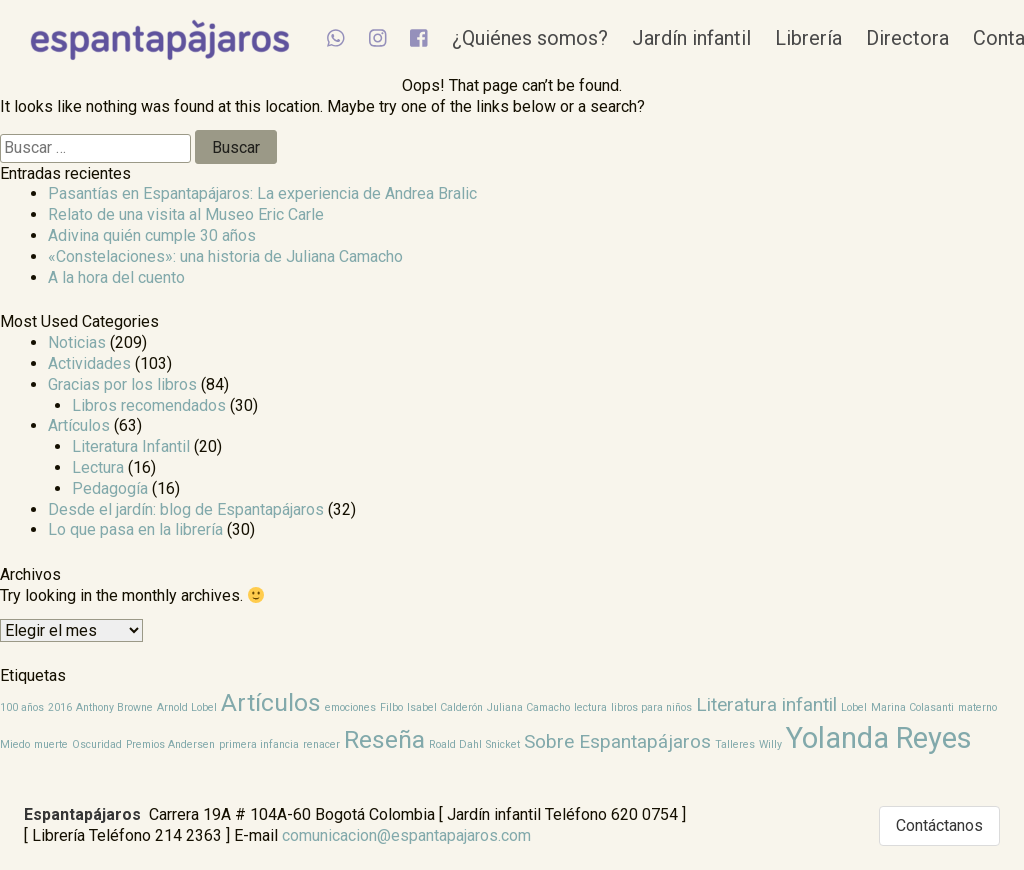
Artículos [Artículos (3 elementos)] (271, 702)
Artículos (79, 425)
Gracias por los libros (122, 384)
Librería (835, 38)
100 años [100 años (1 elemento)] (22, 707)
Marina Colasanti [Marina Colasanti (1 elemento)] (912, 707)
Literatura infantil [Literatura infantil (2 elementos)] (766, 704)
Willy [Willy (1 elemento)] (770, 744)
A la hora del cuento (116, 277)
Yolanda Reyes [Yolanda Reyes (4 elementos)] (879, 738)
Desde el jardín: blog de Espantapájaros (186, 509)
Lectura (98, 467)
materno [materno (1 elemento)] (977, 707)
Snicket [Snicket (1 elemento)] (503, 744)
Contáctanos (939, 825)
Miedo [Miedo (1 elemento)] (15, 744)
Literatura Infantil (131, 446)
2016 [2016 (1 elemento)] (60, 707)
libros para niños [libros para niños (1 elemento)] (651, 707)
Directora (934, 38)
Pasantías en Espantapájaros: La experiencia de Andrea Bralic (262, 193)
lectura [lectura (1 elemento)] (590, 707)
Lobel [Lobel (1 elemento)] (854, 707)
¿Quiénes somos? (557, 38)
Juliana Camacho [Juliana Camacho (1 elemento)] (528, 707)
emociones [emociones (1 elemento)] (350, 707)
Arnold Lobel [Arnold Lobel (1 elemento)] (187, 707)
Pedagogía (110, 488)
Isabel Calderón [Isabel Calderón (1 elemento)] (445, 707)
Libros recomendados (149, 405)
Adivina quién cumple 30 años (152, 235)
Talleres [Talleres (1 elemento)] (735, 744)
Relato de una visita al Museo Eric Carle (186, 214)
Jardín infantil (718, 38)
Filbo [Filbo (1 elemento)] (391, 707)
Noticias (77, 342)
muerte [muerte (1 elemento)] (51, 744)
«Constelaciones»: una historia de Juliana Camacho (225, 256)
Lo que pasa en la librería (135, 529)
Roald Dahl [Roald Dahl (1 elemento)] (455, 744)
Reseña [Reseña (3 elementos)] (384, 739)
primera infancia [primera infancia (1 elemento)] (259, 744)
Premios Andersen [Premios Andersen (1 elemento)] (170, 744)
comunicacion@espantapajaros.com (406, 835)
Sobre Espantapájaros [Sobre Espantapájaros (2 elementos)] (617, 741)
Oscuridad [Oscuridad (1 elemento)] (97, 744)
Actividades (89, 363)
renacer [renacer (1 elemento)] (321, 744)
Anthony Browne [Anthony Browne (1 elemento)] (114, 707)
